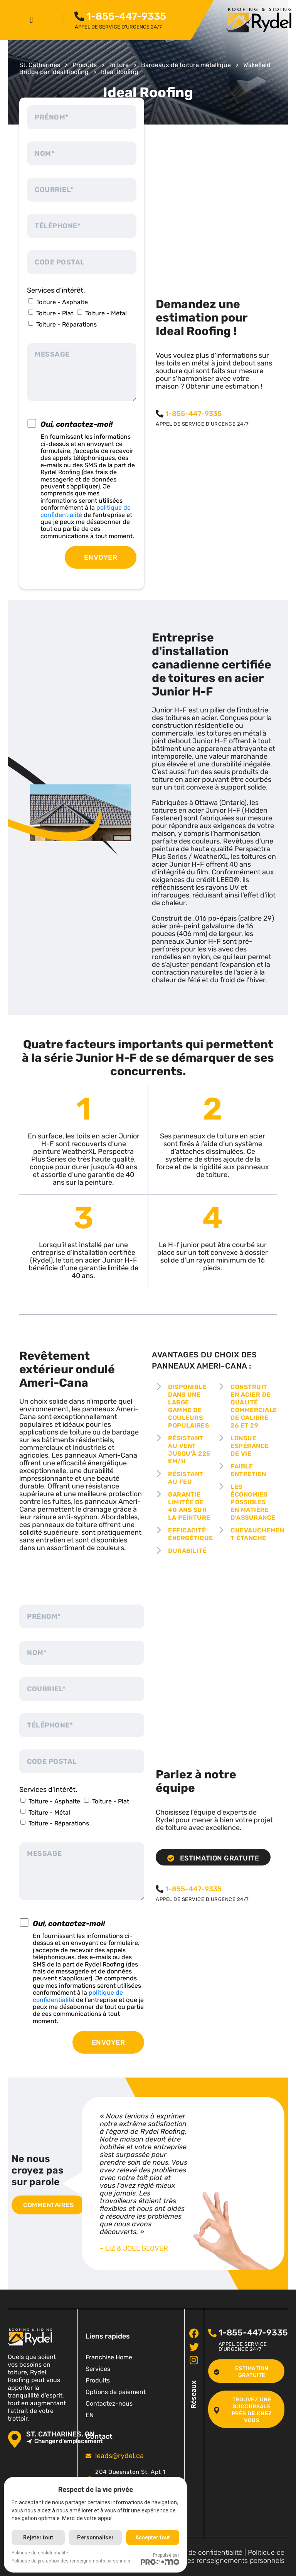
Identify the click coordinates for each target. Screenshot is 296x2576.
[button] (31, 19)
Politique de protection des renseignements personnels (217, 2556)
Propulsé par (160, 2558)
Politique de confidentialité (201, 2552)
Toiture (119, 65)
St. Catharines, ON (60, 2434)
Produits (84, 65)
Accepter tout (152, 2537)
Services (98, 2368)
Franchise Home (109, 2357)
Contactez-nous (109, 2403)
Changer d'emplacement (64, 2441)
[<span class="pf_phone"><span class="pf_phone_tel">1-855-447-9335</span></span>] (80, 17)
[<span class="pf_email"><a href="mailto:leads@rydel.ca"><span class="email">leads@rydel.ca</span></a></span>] (88, 2456)
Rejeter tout (38, 2537)
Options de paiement (116, 2392)
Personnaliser (95, 2537)
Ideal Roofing (119, 72)
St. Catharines (39, 65)
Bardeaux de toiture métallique (186, 65)
